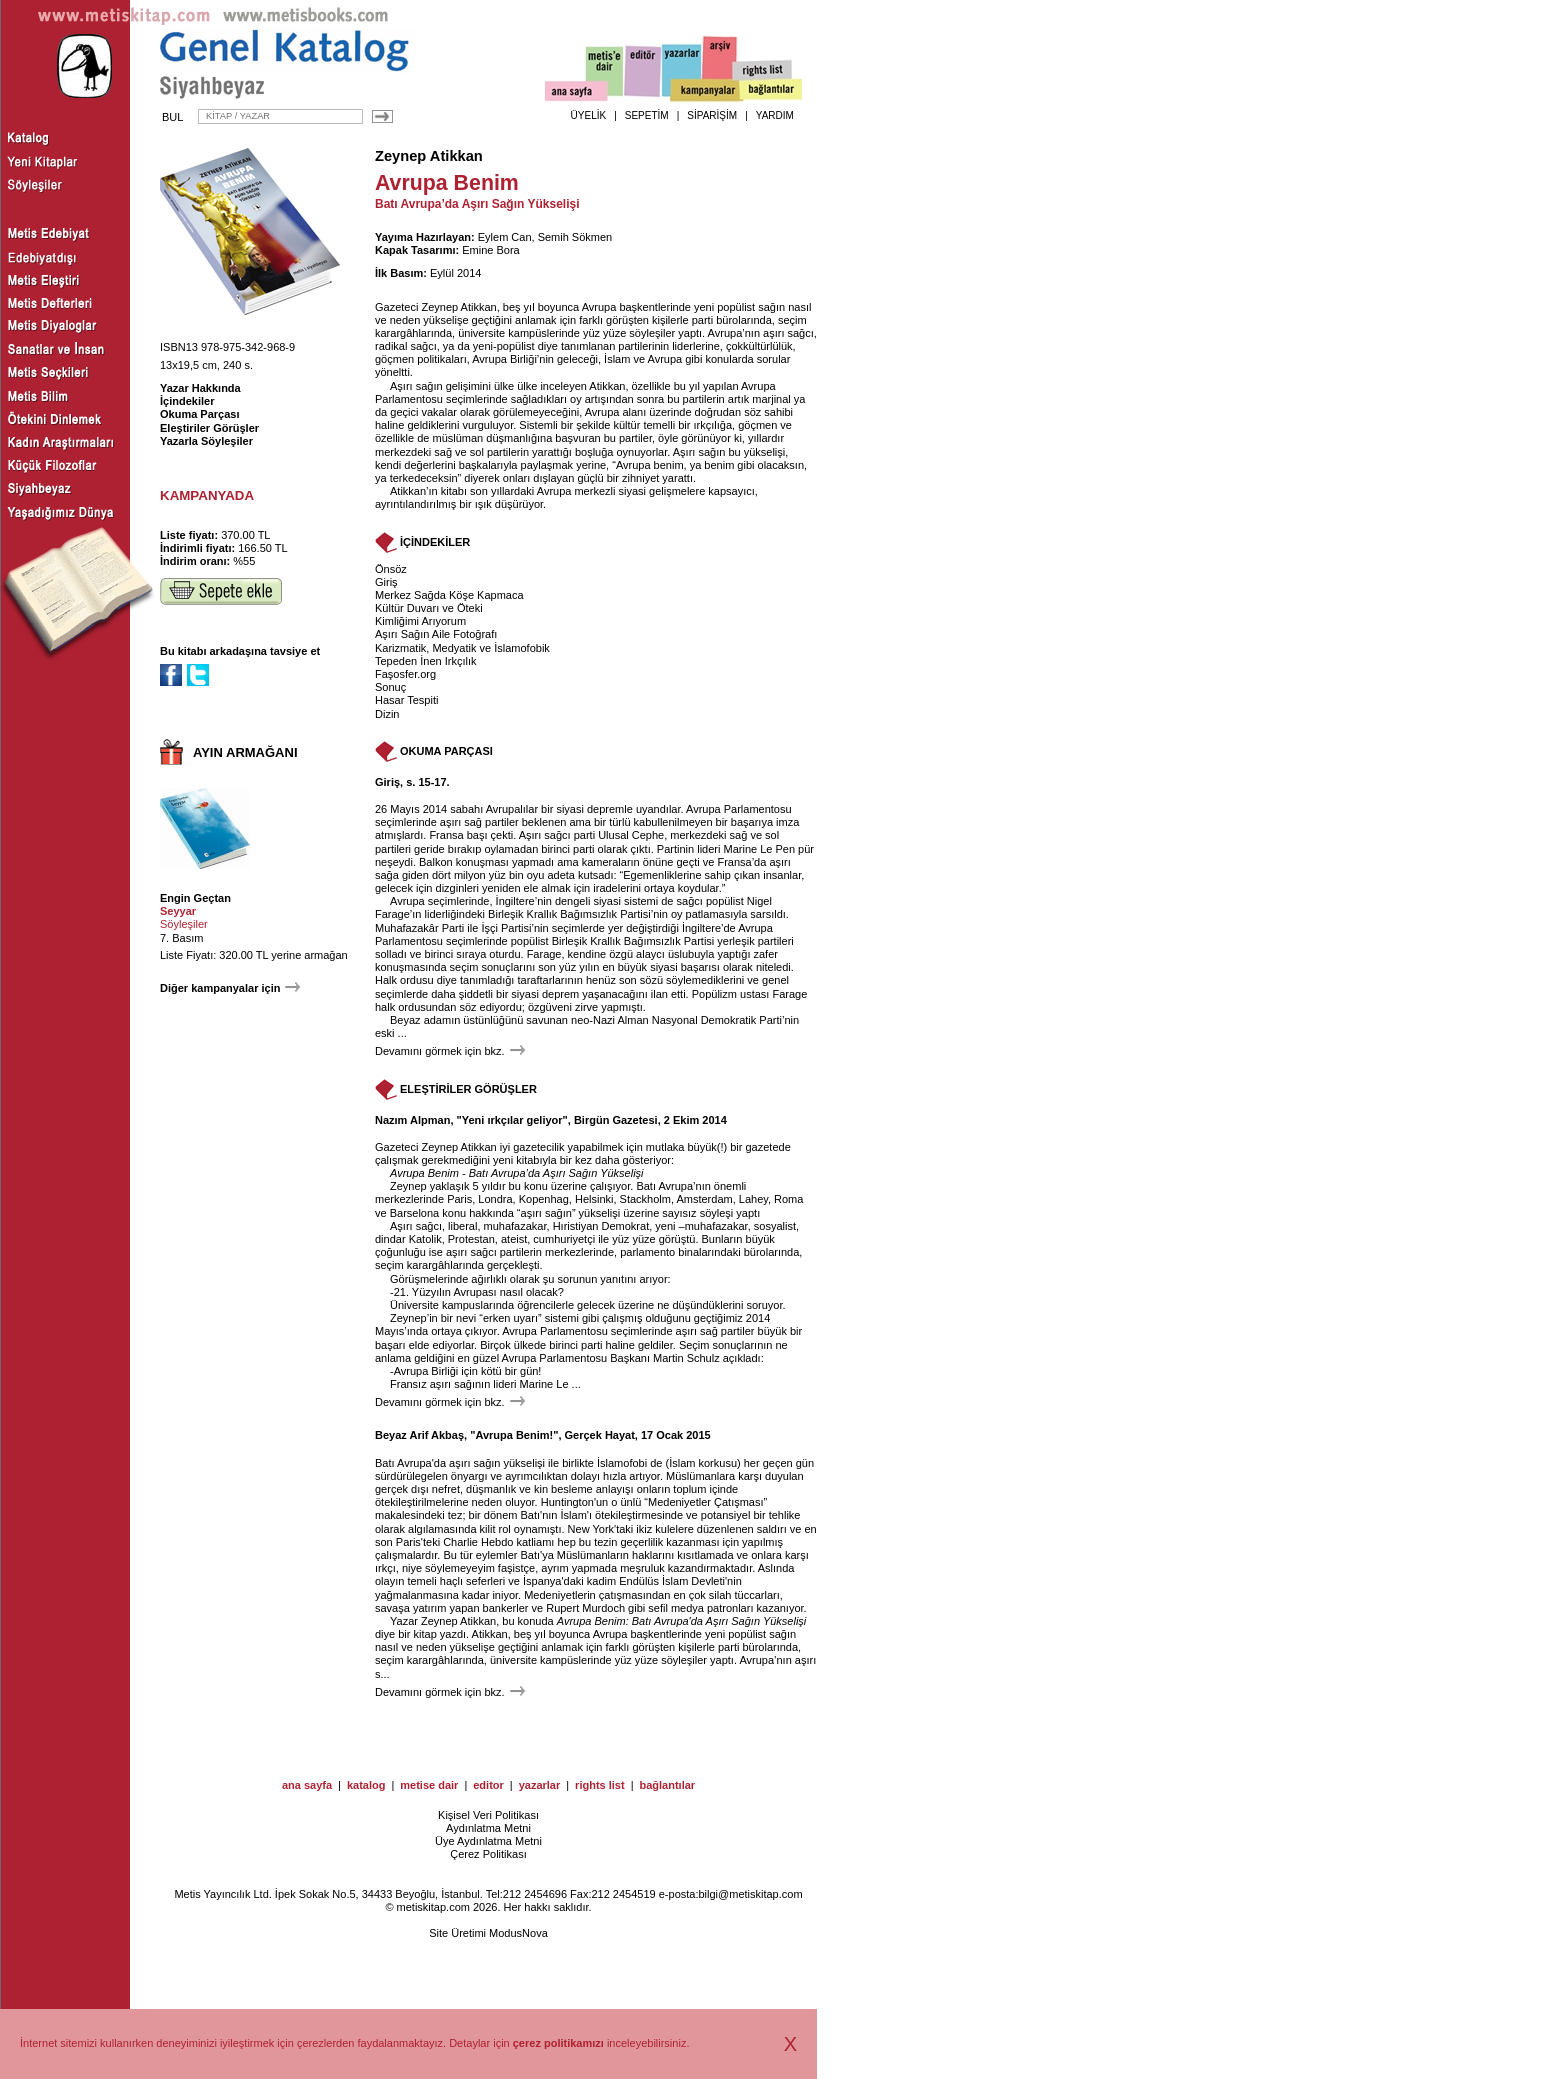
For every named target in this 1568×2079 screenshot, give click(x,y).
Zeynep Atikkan (429, 156)
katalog (366, 1785)
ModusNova (518, 1933)
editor (488, 1785)
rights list (600, 1785)
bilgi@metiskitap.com (750, 1894)
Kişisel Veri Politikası (488, 1815)
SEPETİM (647, 115)
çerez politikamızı (558, 2043)
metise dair (429, 1785)
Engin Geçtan (195, 898)
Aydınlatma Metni (488, 1828)
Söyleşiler (184, 924)
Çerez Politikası (488, 1854)
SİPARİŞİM (712, 115)
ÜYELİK (589, 115)
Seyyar (178, 911)
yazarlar (540, 1785)
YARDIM (775, 115)
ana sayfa (307, 1785)
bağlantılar (667, 1785)
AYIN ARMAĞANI (245, 752)
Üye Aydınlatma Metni (488, 1841)
